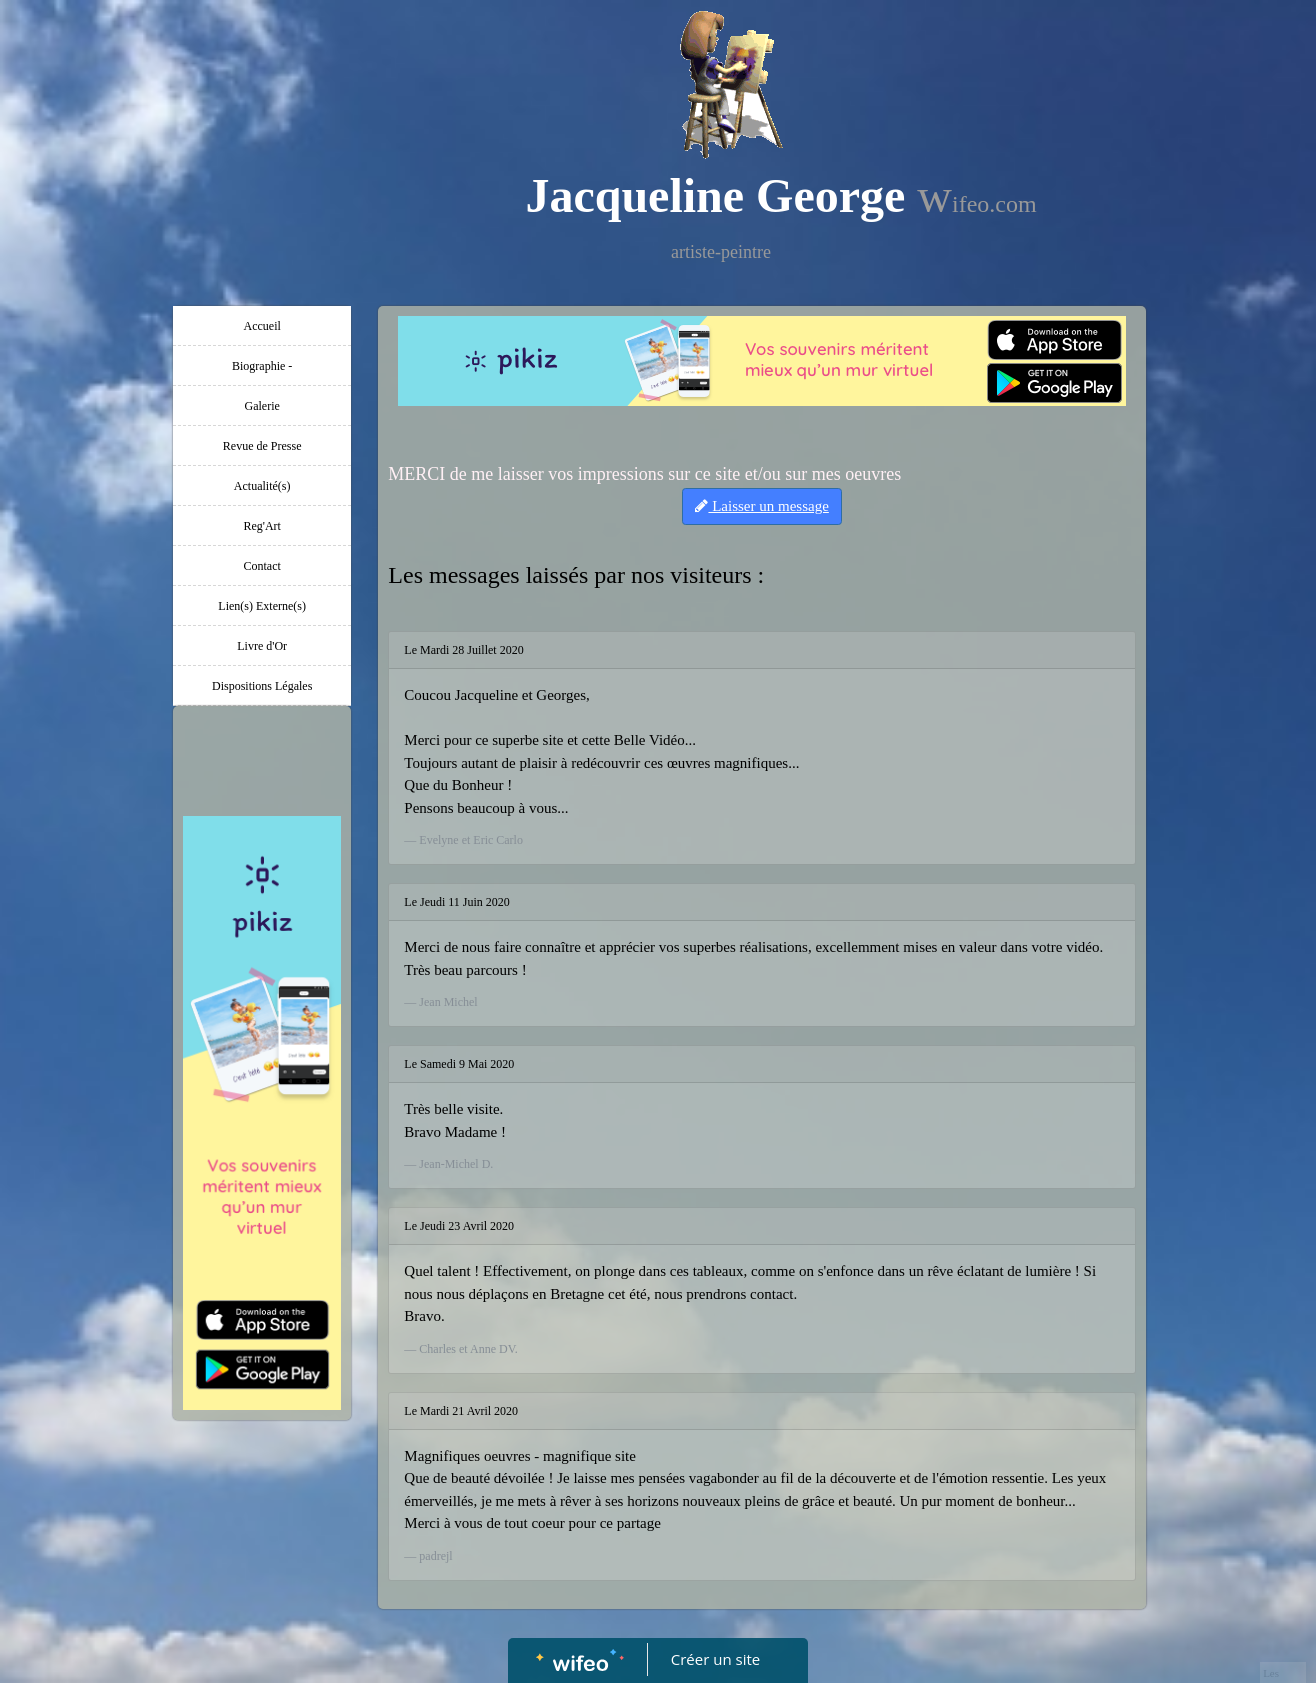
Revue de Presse (262, 446)
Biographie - (262, 366)
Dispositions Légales (262, 686)
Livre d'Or (262, 646)
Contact (262, 566)
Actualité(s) (262, 486)
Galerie (262, 406)
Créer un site (715, 1659)
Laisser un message (761, 506)
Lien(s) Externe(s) (262, 606)
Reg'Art (262, 526)
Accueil (262, 326)
